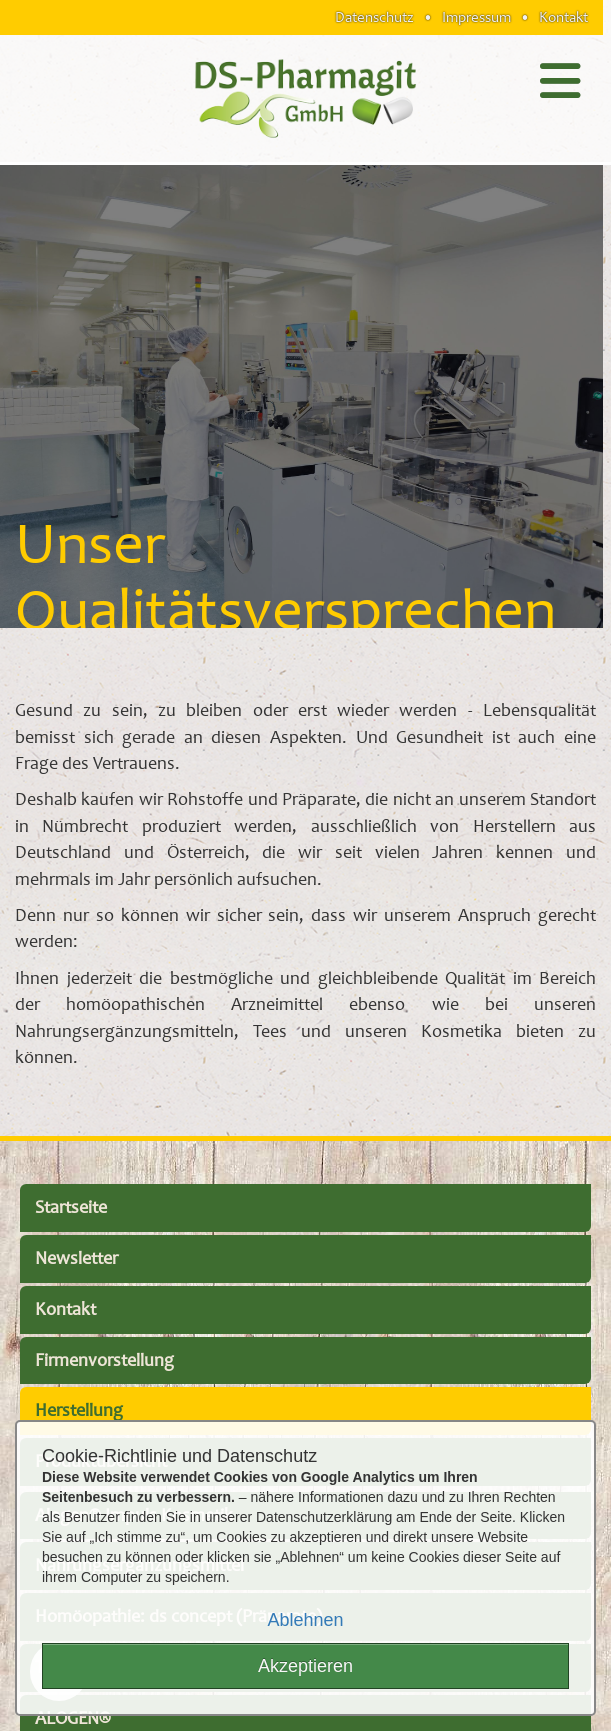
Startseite (71, 1207)
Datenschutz (374, 17)
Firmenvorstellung (104, 1360)
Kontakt (563, 17)
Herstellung (79, 1410)
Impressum (476, 17)
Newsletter (76, 1258)
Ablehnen (305, 1620)
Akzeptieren (305, 1666)
